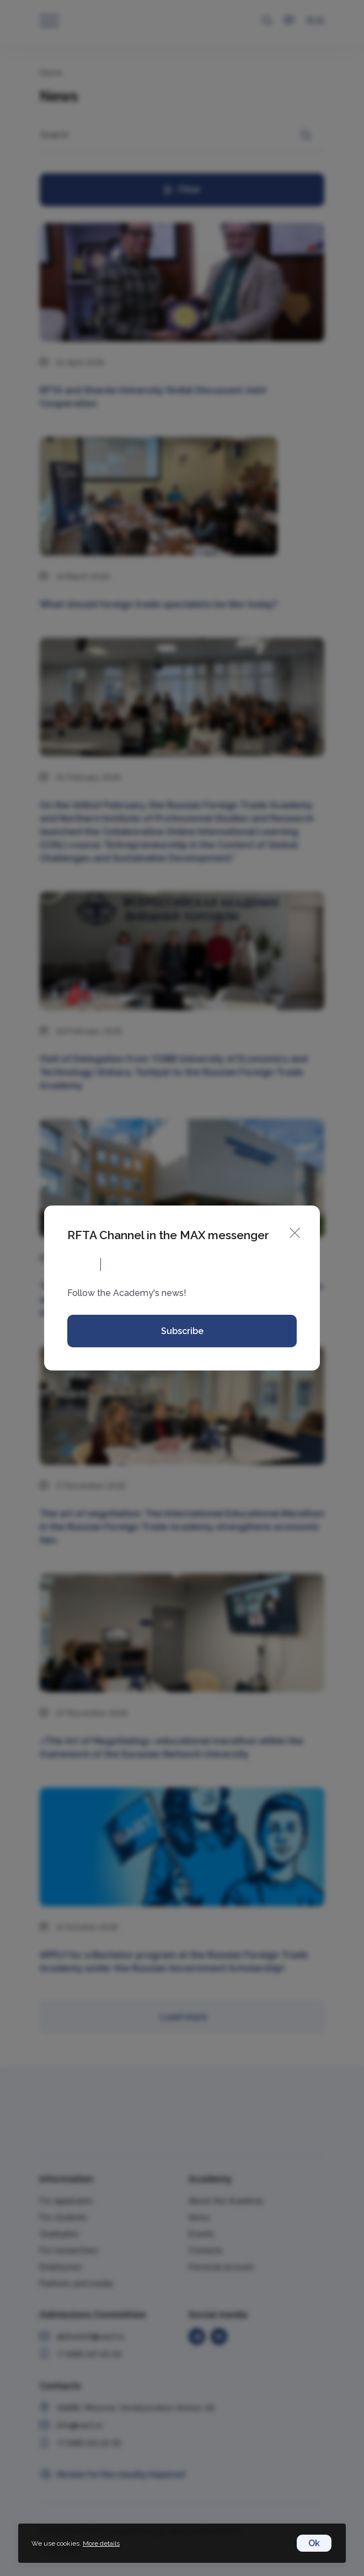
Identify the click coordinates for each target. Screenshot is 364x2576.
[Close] (295, 1231)
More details (101, 2543)
